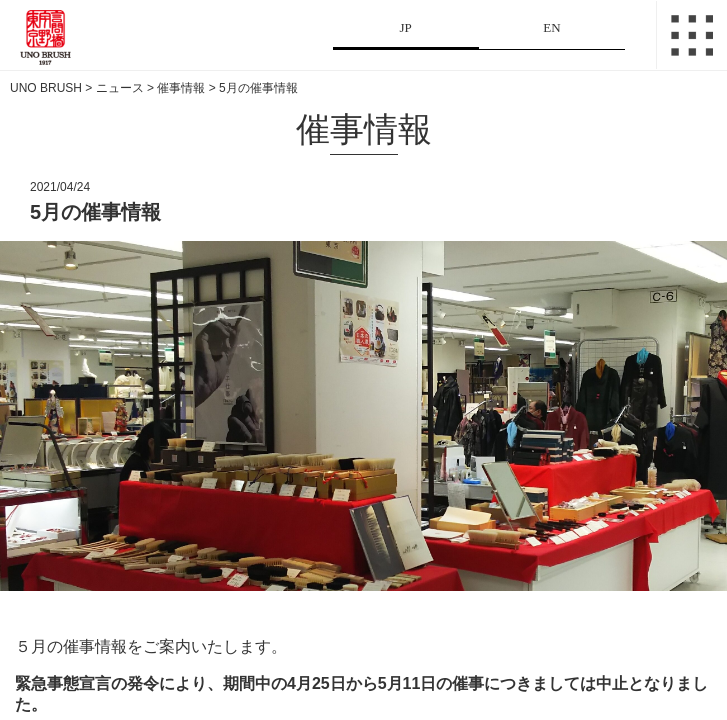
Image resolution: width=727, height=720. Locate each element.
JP (405, 27)
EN (551, 27)
